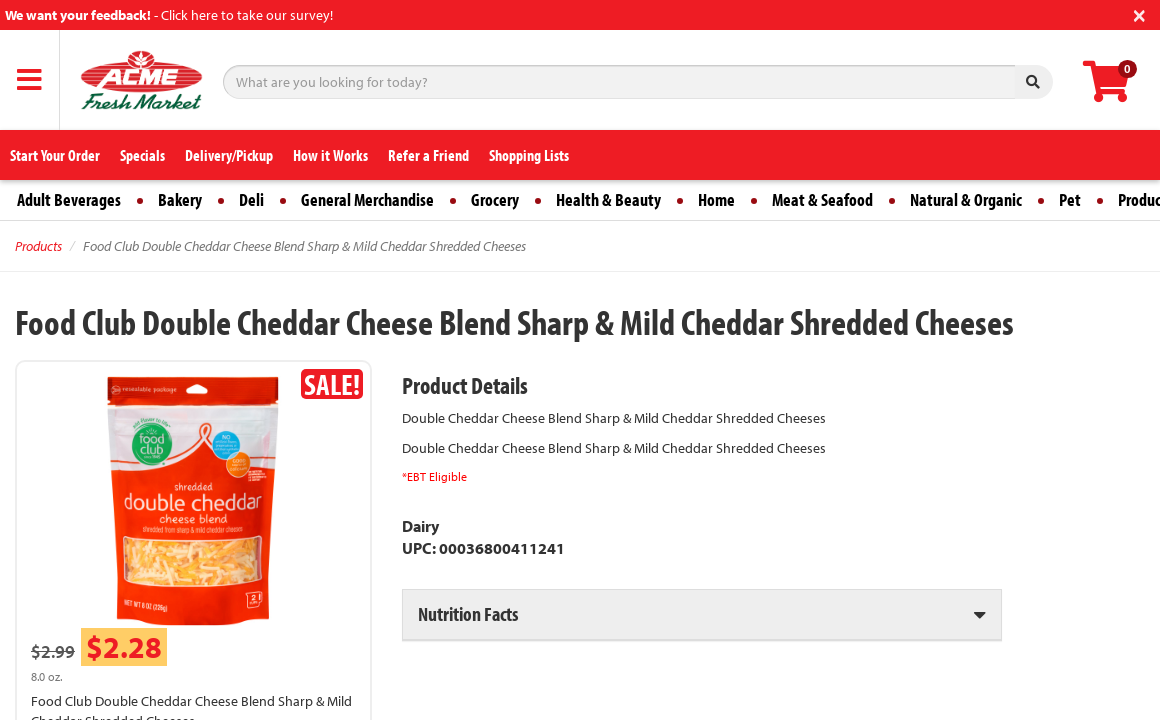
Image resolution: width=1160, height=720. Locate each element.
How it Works (330, 155)
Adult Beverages (69, 199)
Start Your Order (55, 155)
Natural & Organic (966, 199)
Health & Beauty (608, 199)
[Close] (1139, 13)
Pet (1070, 199)
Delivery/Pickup (229, 155)
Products (38, 246)
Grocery (495, 199)
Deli (251, 199)
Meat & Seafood (822, 199)
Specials (142, 155)
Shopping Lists (529, 155)
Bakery (180, 199)
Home (716, 199)
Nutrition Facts (468, 613)
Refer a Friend (428, 155)
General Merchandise (367, 199)
